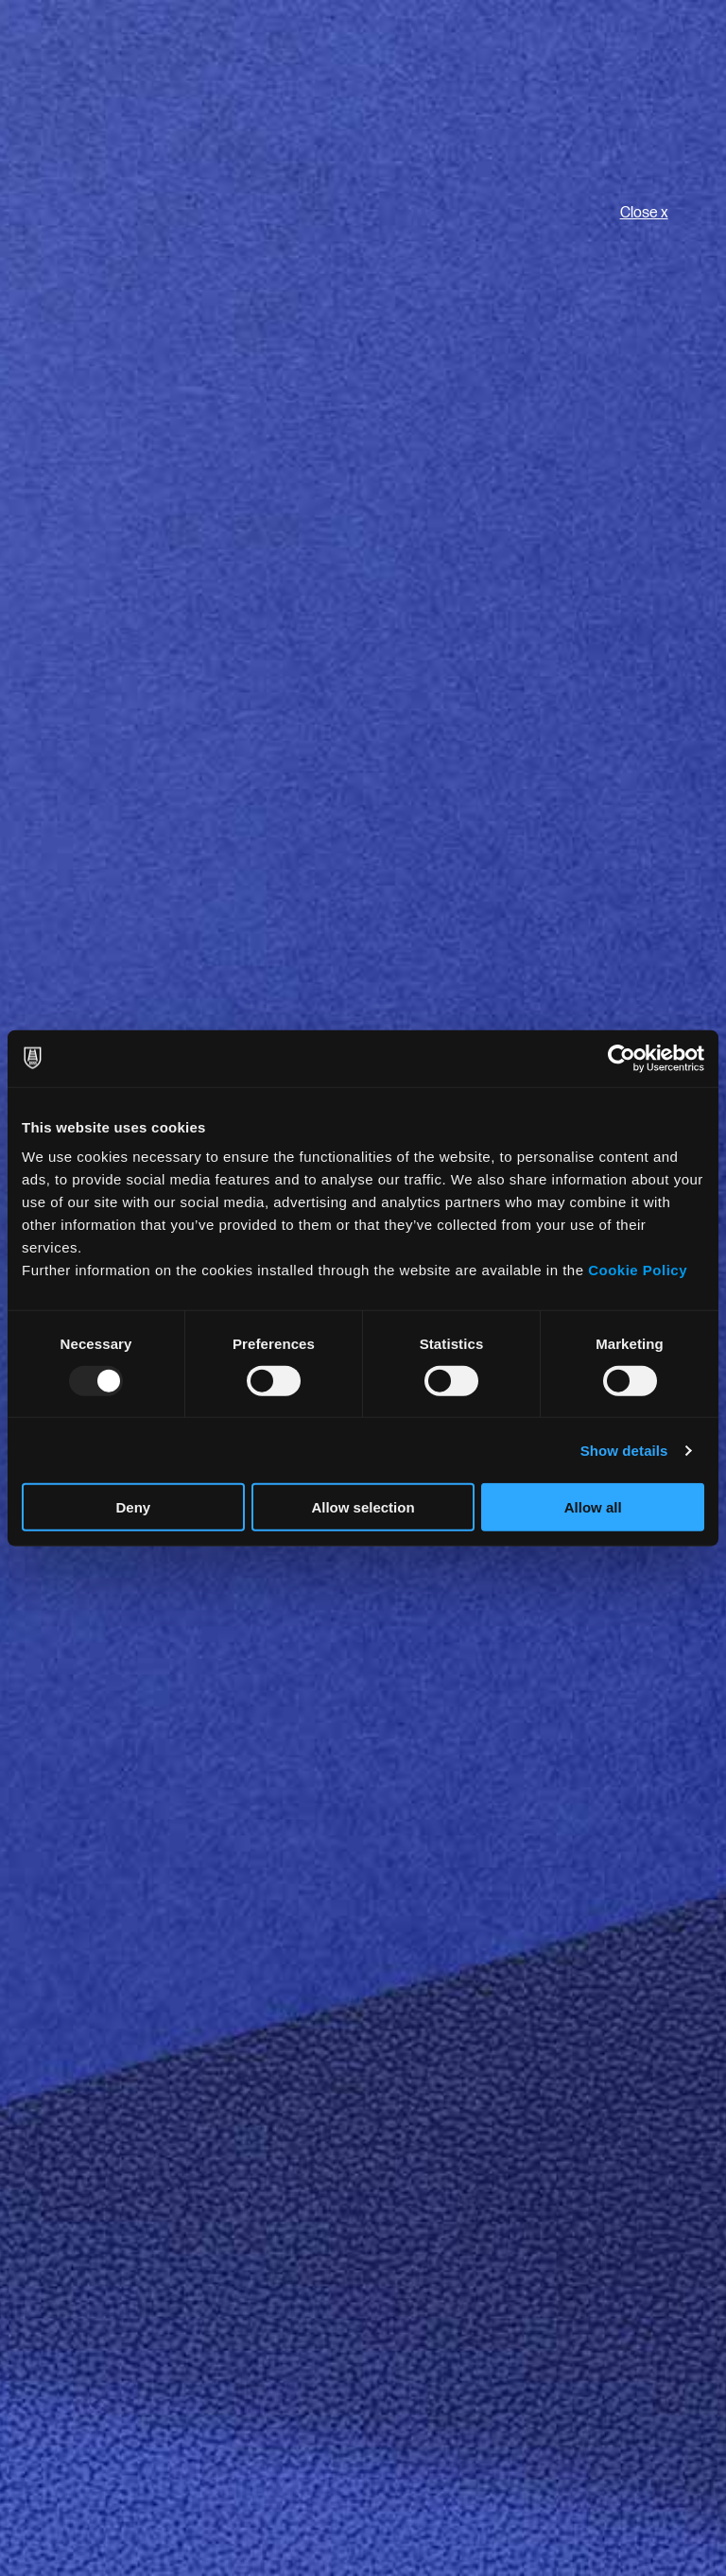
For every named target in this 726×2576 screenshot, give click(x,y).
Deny (132, 1507)
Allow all (593, 1507)
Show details (624, 1450)
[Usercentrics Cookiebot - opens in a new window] (621, 1058)
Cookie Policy (637, 1270)
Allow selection (362, 1507)
